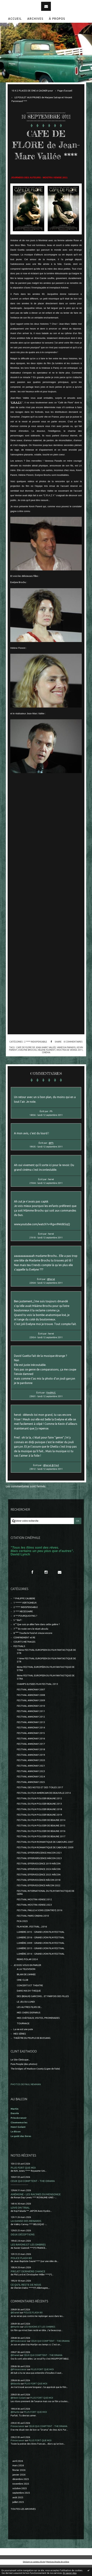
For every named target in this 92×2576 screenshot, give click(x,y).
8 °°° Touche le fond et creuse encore (32, 1644)
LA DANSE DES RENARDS (26, 2232)
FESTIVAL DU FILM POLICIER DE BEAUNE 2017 (41, 1847)
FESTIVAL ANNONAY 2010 (31, 1717)
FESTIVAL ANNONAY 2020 (31, 1771)
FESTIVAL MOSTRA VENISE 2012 (34, 1910)
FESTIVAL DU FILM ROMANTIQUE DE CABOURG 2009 (45, 1858)
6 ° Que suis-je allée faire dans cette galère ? (36, 1635)
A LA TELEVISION (26, 1980)
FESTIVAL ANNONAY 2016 (31, 1749)
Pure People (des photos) (24, 2075)
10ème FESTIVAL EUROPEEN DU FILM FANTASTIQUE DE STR (46, 1662)
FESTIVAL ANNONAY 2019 (31, 1766)
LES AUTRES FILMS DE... (29, 2018)
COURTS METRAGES (24, 1653)
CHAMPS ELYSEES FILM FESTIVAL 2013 (37, 1695)
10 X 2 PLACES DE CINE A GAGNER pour (32, 90)
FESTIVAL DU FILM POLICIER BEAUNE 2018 (39, 1820)
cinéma (46, 1063)
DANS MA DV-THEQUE (29, 2002)
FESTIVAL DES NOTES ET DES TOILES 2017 (40, 1798)
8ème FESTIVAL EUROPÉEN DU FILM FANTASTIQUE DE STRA (45, 1680)
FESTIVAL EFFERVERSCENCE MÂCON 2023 (39, 1869)
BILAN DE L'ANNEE (26, 1985)
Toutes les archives (23, 2520)
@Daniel (15, 2323)
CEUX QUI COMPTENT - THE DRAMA (33, 2192)
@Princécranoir (19, 2352)
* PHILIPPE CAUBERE (24, 1609)
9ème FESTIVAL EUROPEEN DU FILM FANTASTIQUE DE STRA (45, 1688)
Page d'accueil (64, 90)
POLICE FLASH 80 (21, 2269)
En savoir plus (69, 2573)
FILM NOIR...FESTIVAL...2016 (32, 1937)
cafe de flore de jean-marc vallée (36, 1058)
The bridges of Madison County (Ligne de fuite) (35, 2080)
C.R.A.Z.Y (16, 413)
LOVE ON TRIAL (20, 2218)
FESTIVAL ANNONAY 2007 (31, 1700)
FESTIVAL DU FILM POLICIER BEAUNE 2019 (39, 1826)
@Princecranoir (19, 2380)
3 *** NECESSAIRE (23, 1622)
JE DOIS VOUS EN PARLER (27, 1976)
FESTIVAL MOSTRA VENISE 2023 (34, 1916)
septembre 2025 (21, 2504)
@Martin (15, 2338)
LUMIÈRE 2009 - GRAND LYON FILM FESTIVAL (41, 1954)
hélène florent (46, 1061)
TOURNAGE (23, 2034)
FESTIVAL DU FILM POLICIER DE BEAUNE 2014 (41, 1831)
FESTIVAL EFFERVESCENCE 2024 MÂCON (38, 1880)
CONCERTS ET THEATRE (30, 1996)
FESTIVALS (19, 1657)
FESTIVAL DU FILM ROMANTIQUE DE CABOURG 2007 (45, 1853)
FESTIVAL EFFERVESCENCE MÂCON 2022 (38, 1896)
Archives (35, 18)
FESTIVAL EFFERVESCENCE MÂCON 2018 (38, 1891)
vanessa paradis (66, 1058)
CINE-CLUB (22, 1991)
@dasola (15, 2394)
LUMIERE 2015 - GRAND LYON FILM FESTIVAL (41, 1943)
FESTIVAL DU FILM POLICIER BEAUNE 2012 (39, 1809)
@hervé (51, 1290)
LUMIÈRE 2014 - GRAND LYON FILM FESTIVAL (41, 1965)
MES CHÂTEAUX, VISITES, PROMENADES (38, 2029)
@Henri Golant (18, 2409)
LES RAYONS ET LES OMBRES (28, 2255)
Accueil (15, 18)
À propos (57, 18)
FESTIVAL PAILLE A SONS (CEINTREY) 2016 (39, 1921)
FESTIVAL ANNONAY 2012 (31, 1728)
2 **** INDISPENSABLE (35, 1053)
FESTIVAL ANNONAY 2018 (31, 1760)
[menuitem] (15, 18)
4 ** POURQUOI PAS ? (25, 1627)
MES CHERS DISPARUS (28, 2023)
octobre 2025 (19, 2499)
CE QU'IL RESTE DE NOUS (26, 2295)
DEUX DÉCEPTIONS (23, 2245)
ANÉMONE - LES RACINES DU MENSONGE (36, 2205)
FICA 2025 (22, 1932)
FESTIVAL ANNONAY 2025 (31, 1793)
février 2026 (19, 2481)
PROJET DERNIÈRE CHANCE (28, 2282)
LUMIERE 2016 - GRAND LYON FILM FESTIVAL (41, 1948)
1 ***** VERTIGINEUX (25, 1614)
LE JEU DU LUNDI (26, 2013)
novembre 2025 (20, 2495)
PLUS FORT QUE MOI (23, 2178)
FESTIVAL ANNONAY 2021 (31, 1777)
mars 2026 (18, 2476)
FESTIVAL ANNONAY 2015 (31, 1744)
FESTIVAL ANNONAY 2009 (31, 1711)
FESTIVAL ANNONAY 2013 (31, 1733)
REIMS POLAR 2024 (27, 1970)
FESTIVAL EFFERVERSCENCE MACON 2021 (39, 1864)
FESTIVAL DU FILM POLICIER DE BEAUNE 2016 (41, 1842)
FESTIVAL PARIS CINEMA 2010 (33, 1927)
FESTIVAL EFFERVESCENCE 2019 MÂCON (38, 1874)
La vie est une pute (23, 2040)
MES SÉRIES (19, 2045)
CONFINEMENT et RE (24, 1648)
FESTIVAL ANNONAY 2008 (31, 1706)
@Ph (51, 1154)
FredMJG (51, 1403)
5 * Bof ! (17, 1631)
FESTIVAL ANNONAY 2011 (31, 1722)
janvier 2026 (19, 2486)
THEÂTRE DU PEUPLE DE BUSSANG (32, 2049)
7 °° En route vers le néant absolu (30, 1640)
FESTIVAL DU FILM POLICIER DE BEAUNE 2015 (41, 1836)
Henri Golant (18, 2138)
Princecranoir (17, 2437)
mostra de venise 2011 (70, 1061)
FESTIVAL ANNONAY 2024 (31, 1787)
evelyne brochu (27, 1061)
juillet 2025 (18, 2513)
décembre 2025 (20, 2490)
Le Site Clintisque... (20, 2071)
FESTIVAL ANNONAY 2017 (31, 1755)
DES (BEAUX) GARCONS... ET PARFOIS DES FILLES (43, 2007)
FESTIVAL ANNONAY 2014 (31, 1738)
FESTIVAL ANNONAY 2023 (31, 1782)
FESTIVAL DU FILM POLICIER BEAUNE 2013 (39, 1815)
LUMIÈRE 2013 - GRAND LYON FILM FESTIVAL (41, 1959)
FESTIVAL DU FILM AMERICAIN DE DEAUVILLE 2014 (44, 1804)
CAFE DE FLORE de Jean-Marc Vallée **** (46, 150)
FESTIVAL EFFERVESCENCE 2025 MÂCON (38, 1885)
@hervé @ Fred (51, 1476)
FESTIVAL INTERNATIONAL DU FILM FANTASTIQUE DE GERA (45, 1903)
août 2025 (17, 2508)
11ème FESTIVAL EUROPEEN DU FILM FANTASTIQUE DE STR (46, 1671)
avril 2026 (17, 2472)
